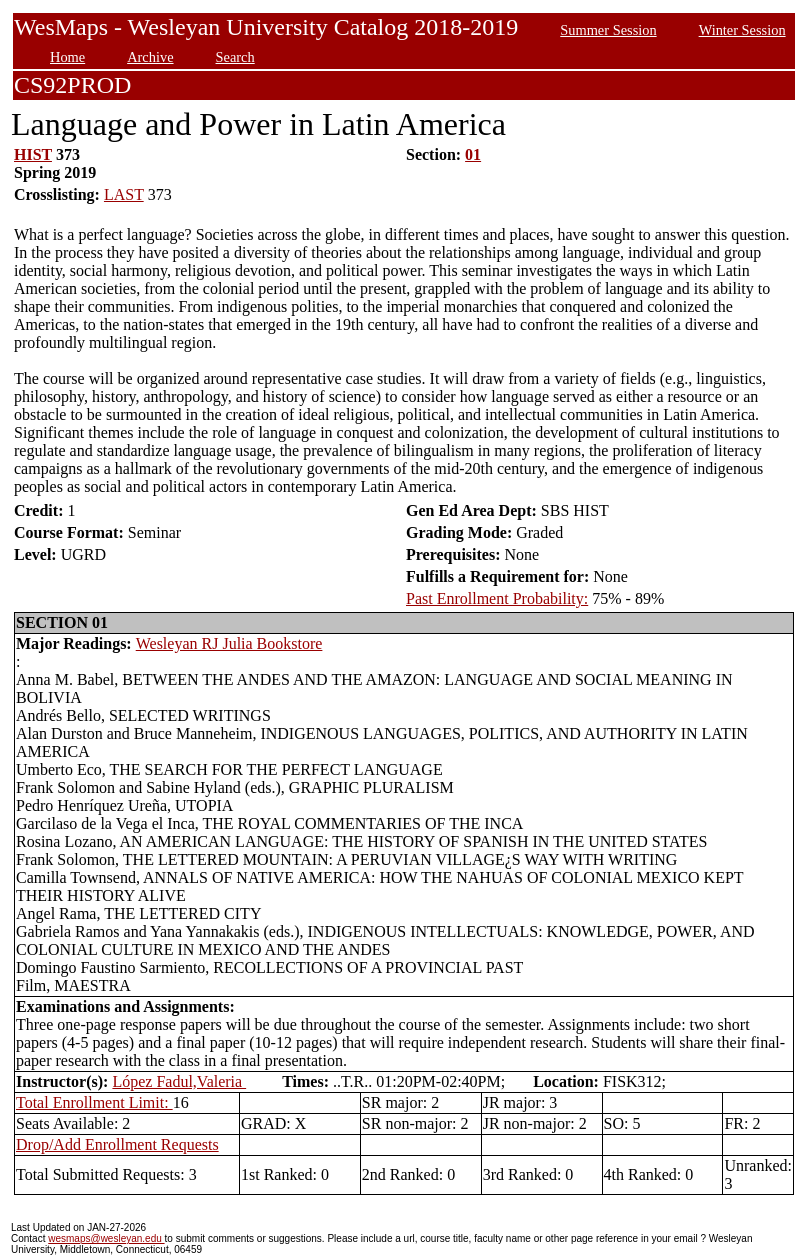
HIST (33, 154)
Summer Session (608, 30)
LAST (124, 194)
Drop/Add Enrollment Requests (117, 1144)
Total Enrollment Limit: (94, 1102)
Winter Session (742, 30)
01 (473, 154)
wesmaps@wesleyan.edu (106, 1238)
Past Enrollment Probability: (497, 598)
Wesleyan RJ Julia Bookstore (229, 643)
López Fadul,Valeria (179, 1081)
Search (235, 57)
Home (67, 57)
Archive (150, 57)
